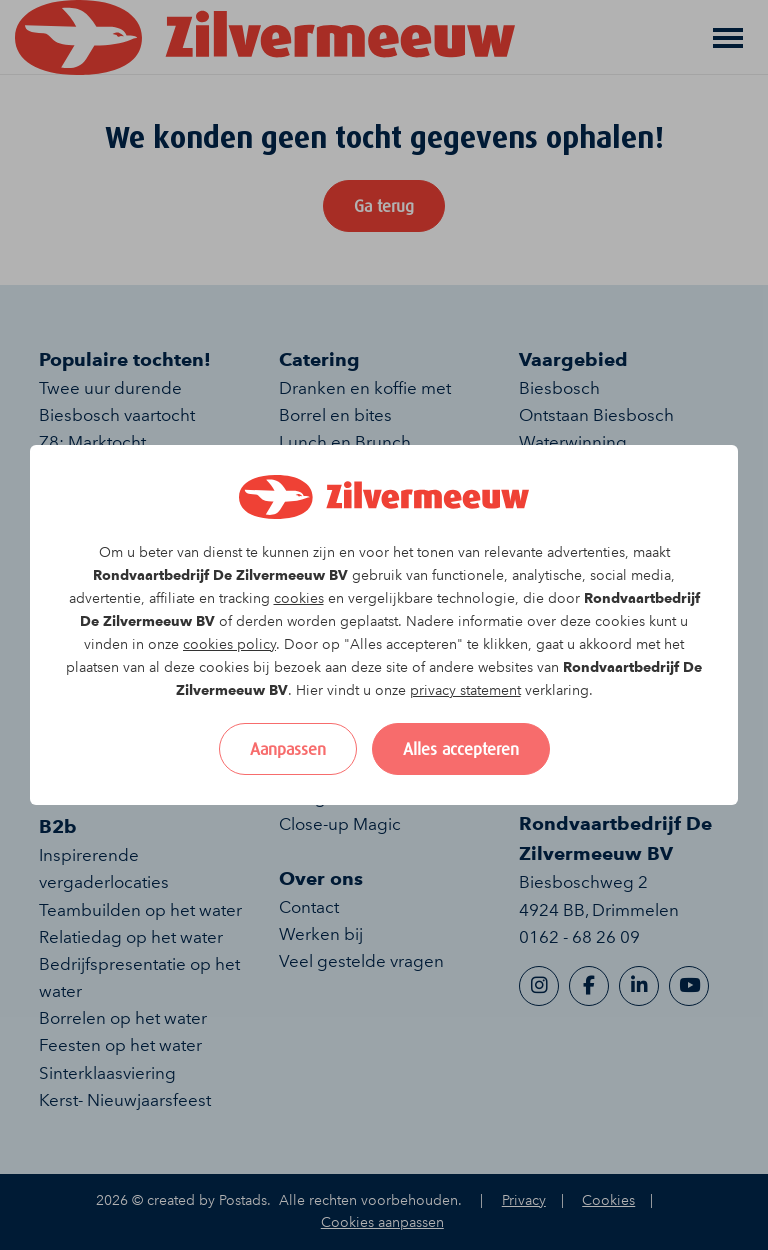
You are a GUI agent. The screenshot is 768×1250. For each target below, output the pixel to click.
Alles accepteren (461, 749)
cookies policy (229, 644)
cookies (299, 598)
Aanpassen (288, 749)
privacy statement (465, 690)
